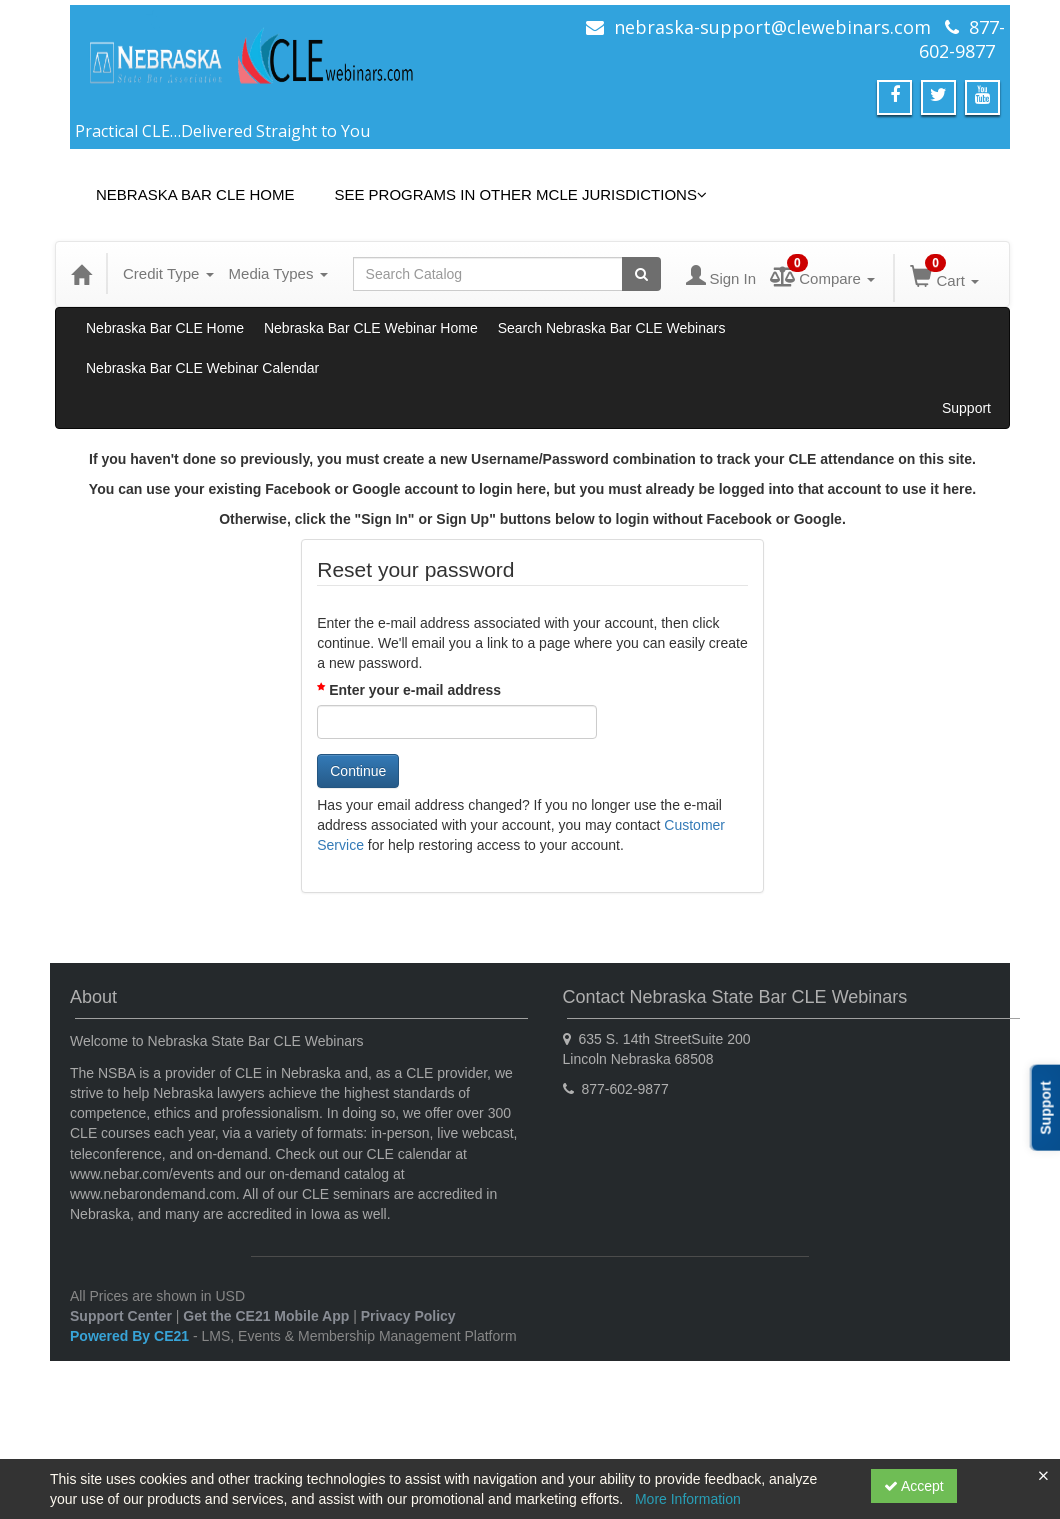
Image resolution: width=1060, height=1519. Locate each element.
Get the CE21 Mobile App (266, 1316)
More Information (688, 1499)
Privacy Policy (408, 1316)
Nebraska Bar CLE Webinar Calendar (202, 368)
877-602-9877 (962, 39)
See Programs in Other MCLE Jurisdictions (520, 194)
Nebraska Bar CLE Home (195, 194)
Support (966, 408)
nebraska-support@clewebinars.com (772, 27)
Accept (914, 1486)
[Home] (81, 274)
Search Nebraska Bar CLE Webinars (612, 328)
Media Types (278, 273)
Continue (358, 771)
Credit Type (168, 273)
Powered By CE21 (131, 1336)
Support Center (121, 1316)
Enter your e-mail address (415, 690)
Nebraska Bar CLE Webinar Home (371, 328)
